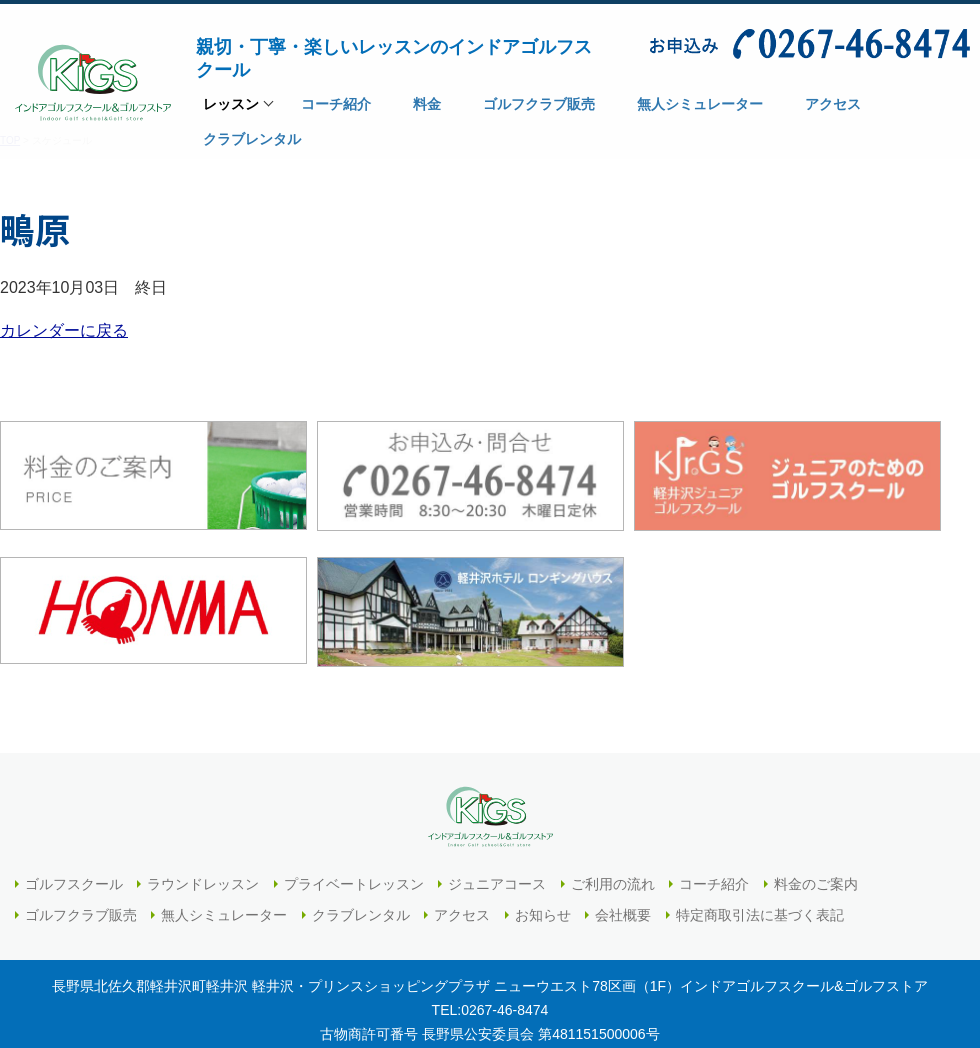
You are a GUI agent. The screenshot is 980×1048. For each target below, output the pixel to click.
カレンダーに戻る (64, 330)
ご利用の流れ (613, 884)
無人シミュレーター (224, 915)
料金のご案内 (816, 884)
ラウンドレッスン (203, 884)
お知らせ (543, 915)
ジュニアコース (497, 884)
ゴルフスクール (74, 884)
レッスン (231, 110)
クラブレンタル (361, 915)
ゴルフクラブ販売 (81, 915)
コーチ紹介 (714, 884)
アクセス (462, 915)
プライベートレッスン (354, 884)
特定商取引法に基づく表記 (760, 915)
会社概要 (623, 915)
